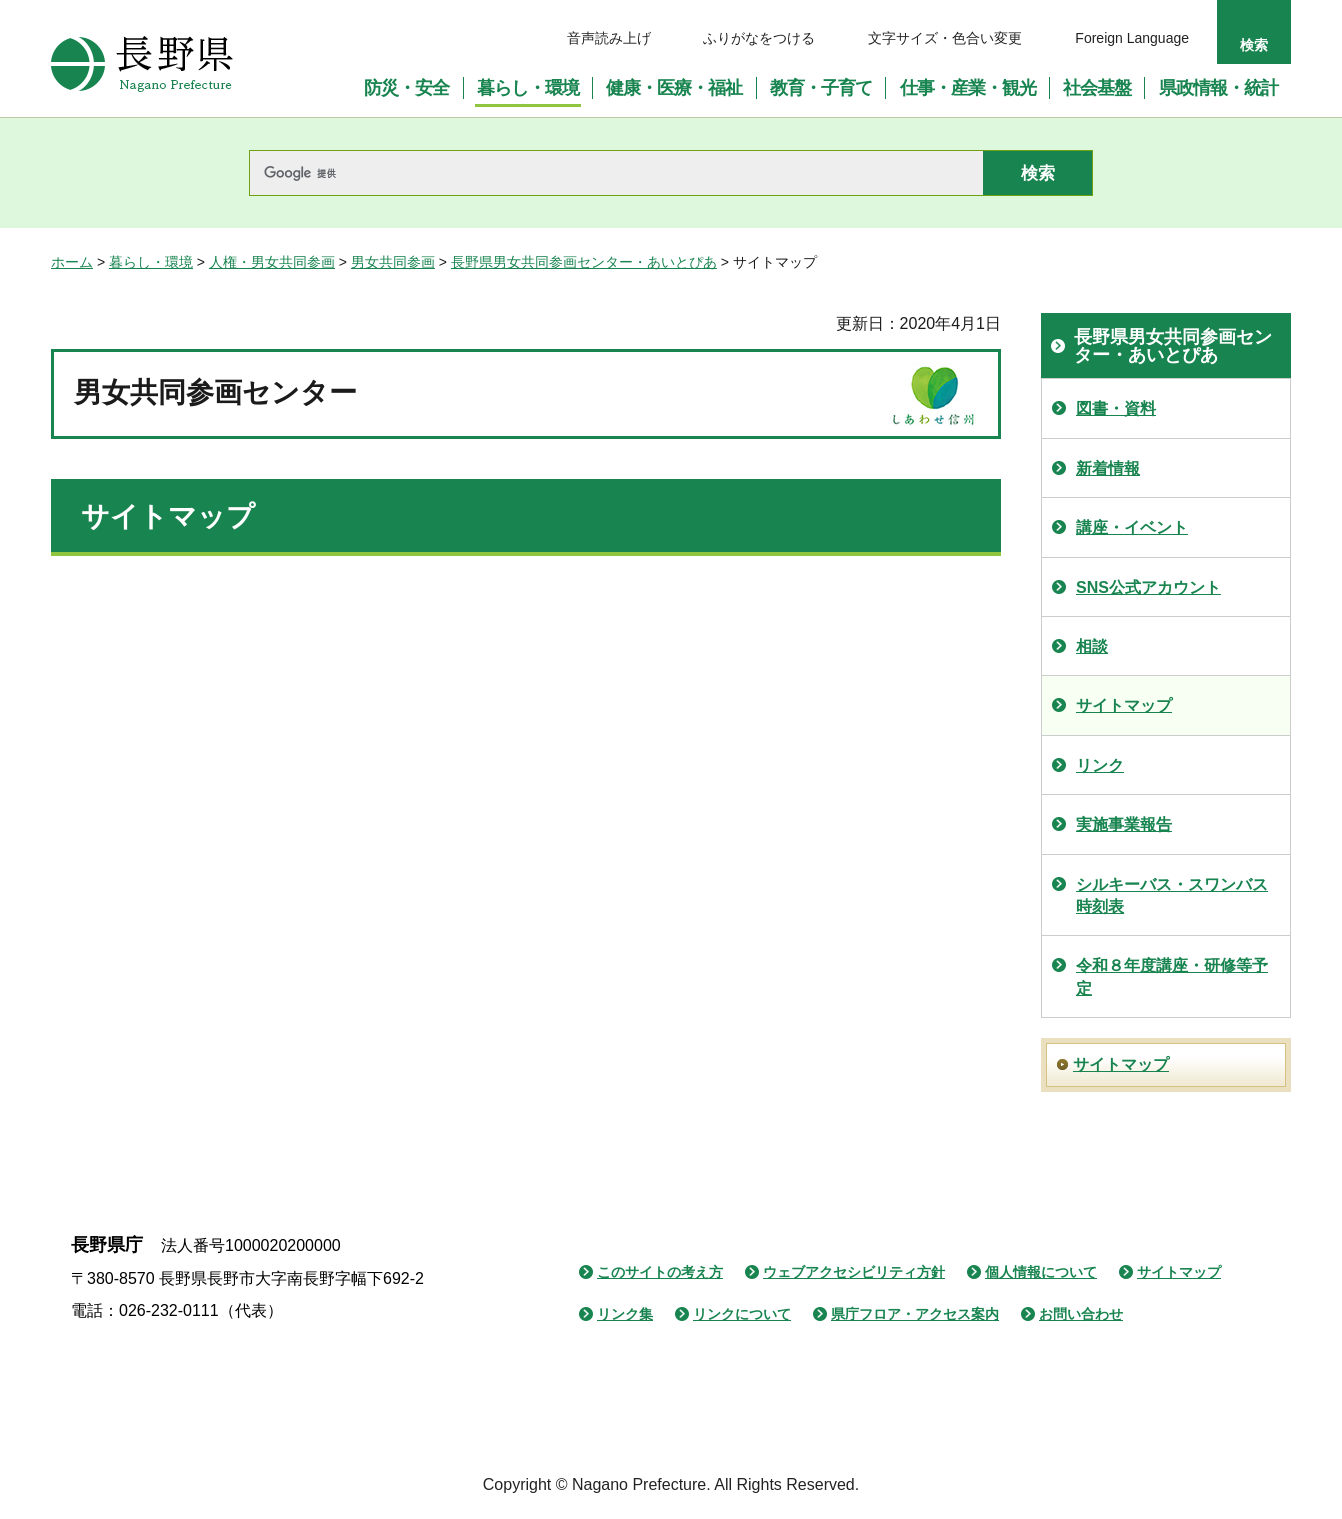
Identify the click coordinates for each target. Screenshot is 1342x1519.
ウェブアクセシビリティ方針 (854, 1272)
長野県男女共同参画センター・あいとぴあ (584, 262)
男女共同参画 (393, 262)
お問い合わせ (1081, 1314)
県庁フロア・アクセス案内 (915, 1314)
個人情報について (1041, 1272)
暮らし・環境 (151, 262)
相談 (1092, 646)
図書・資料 (1116, 408)
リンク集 (625, 1314)
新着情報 (1108, 468)
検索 (1254, 45)
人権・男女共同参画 (272, 262)
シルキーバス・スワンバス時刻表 (1172, 895)
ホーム (72, 262)
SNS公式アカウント (1148, 587)
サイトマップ (1124, 705)
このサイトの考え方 (660, 1272)
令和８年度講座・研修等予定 (1172, 976)
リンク (1100, 765)
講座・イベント (1132, 527)
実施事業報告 (1124, 824)
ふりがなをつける (759, 38)
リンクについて (742, 1314)
